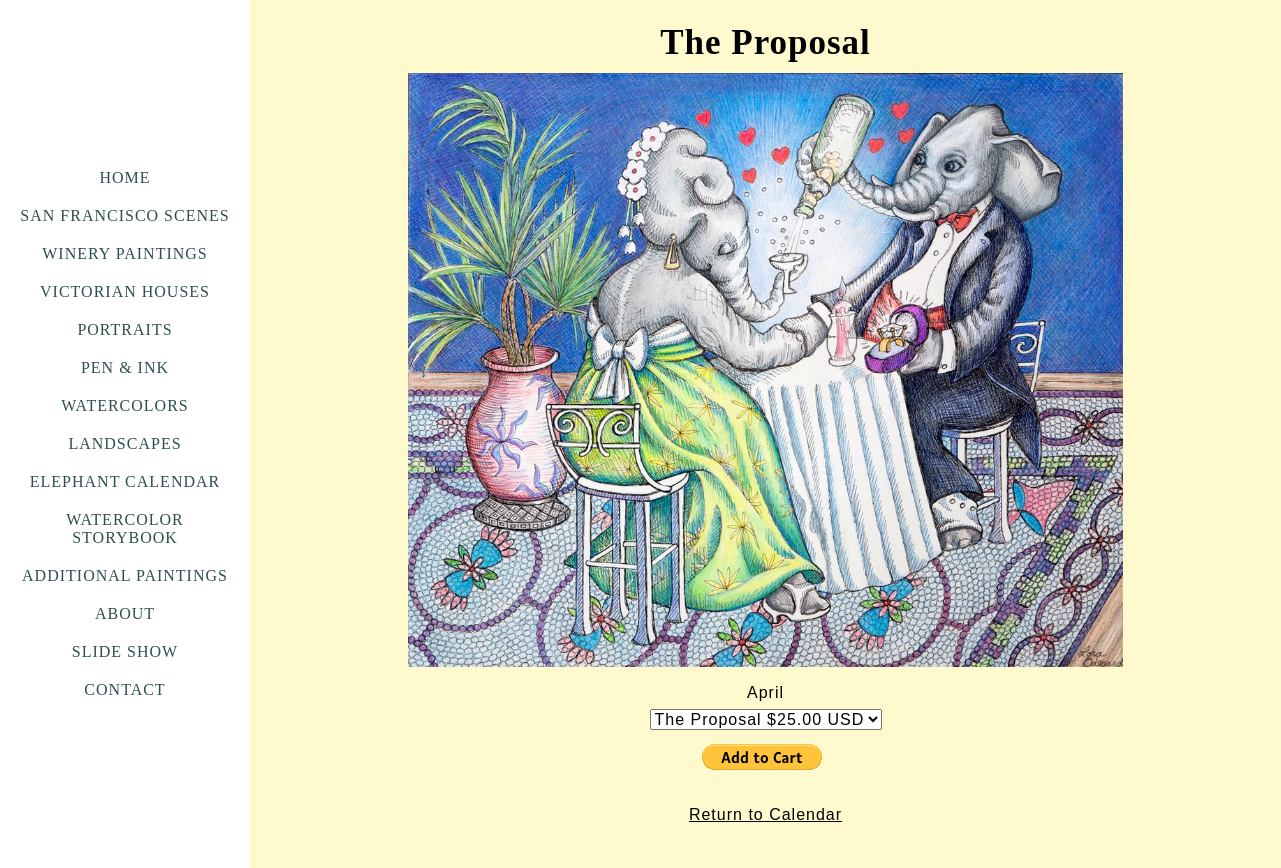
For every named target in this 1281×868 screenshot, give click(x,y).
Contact (124, 689)
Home (124, 177)
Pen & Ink (125, 367)
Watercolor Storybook (125, 528)
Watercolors (124, 405)
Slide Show (125, 651)
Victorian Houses (125, 291)
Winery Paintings (124, 253)
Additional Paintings (125, 575)
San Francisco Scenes (124, 215)
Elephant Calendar (125, 481)
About (125, 613)
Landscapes (124, 443)
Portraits (124, 329)
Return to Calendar (765, 814)
